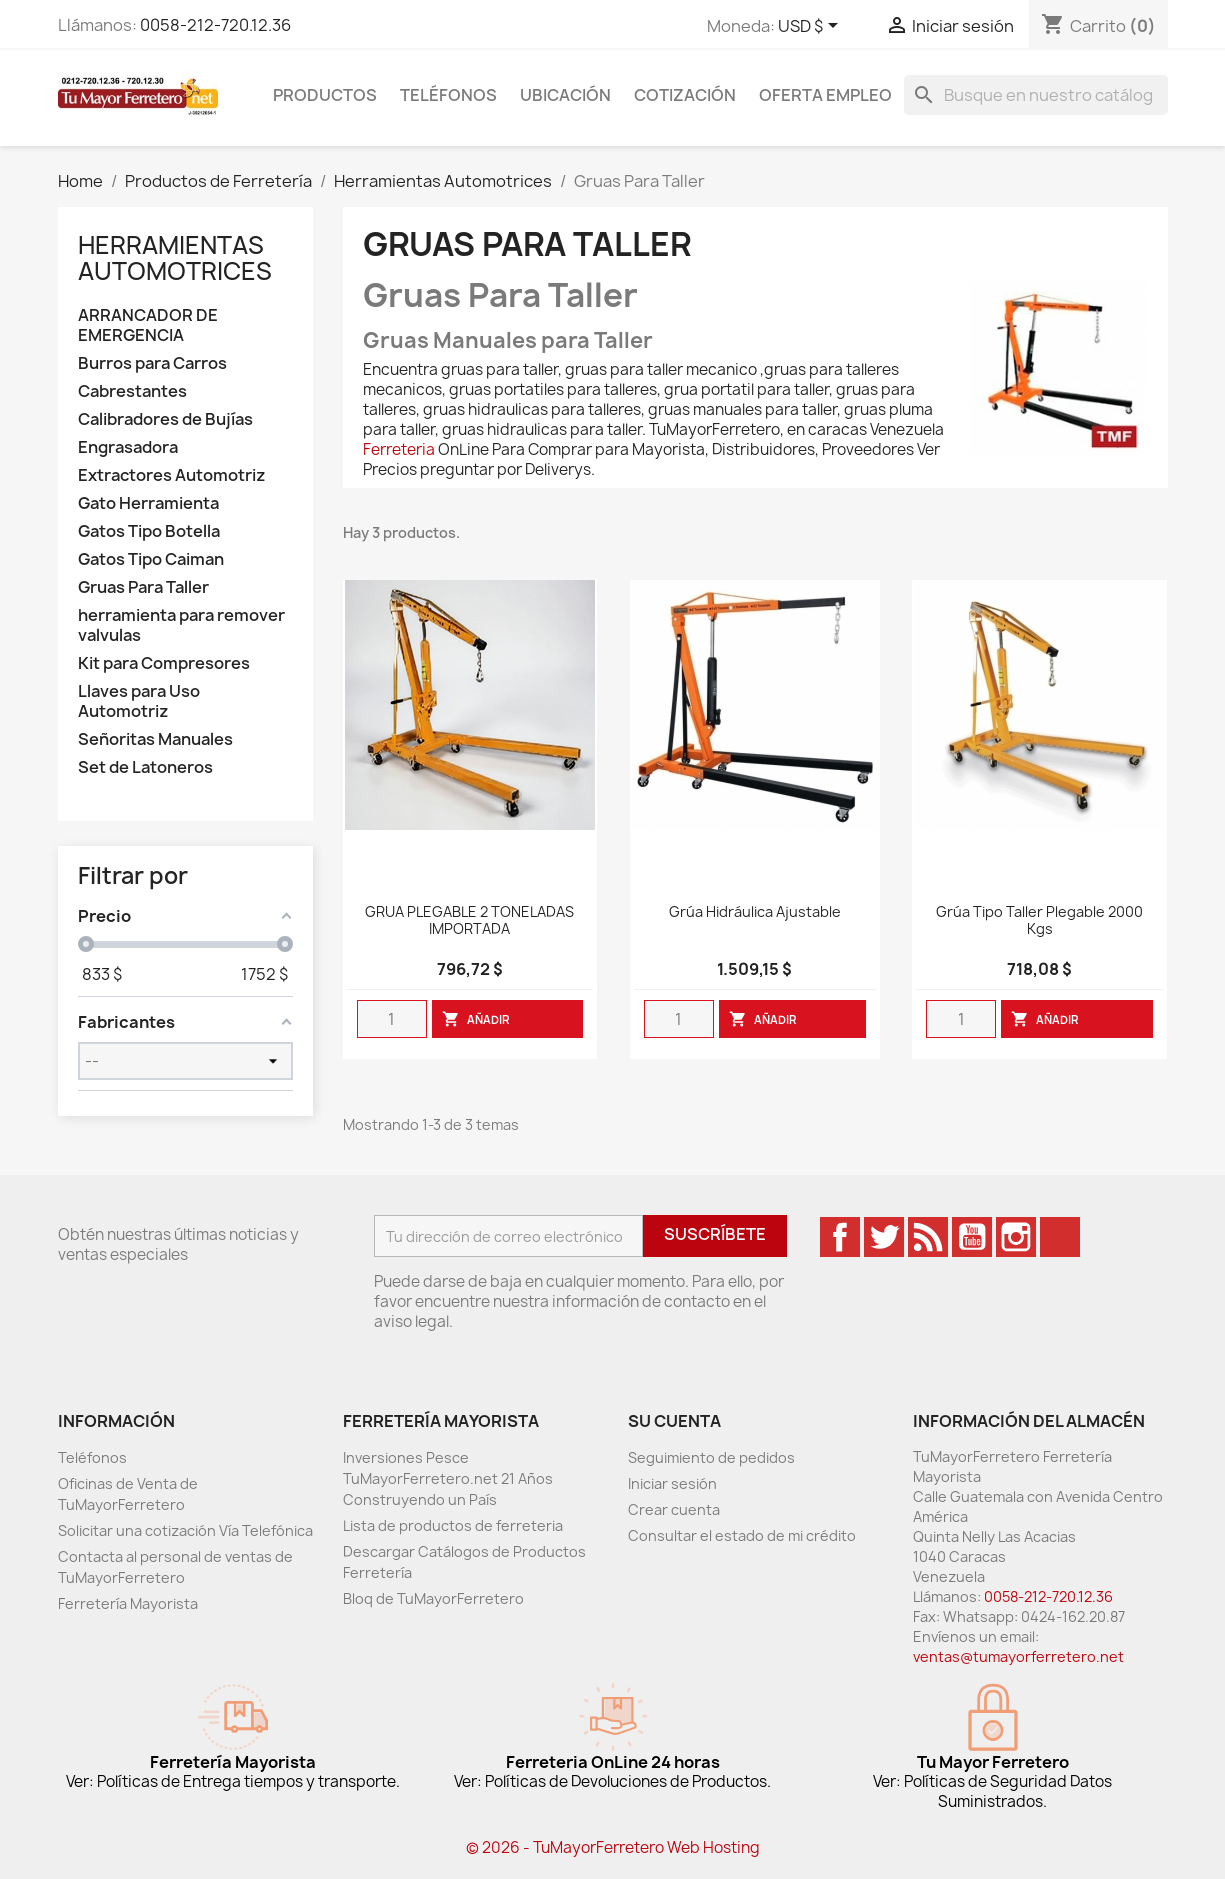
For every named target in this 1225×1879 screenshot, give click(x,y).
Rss (928, 1237)
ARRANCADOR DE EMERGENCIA (148, 325)
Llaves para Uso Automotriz (139, 701)
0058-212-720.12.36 (215, 25)
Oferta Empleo (825, 95)
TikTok (1060, 1237)
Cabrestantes (132, 391)
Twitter (884, 1237)
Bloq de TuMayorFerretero (433, 1598)
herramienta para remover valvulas (181, 625)
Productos (325, 95)
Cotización (685, 95)
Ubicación (565, 95)
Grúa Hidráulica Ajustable (755, 912)
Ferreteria (399, 449)
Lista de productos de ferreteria (453, 1525)
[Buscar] (1036, 95)
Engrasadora (128, 447)
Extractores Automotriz (172, 475)
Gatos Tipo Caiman (151, 559)
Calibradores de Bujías (165, 419)
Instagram (1016, 1237)
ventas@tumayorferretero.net (1018, 1656)
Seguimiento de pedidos (711, 1457)
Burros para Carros (152, 363)
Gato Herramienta (148, 503)
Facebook (840, 1237)
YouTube (972, 1237)
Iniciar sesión (672, 1483)
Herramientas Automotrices (175, 258)
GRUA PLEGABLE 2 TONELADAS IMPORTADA (469, 921)
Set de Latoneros (145, 767)
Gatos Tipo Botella (149, 531)
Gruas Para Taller (143, 587)
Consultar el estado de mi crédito (742, 1535)
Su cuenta (674, 1421)
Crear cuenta (674, 1509)
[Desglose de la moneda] (811, 27)
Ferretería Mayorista (128, 1603)
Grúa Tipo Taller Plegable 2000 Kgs (1039, 921)
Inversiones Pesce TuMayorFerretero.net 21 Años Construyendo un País (448, 1478)
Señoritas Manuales (155, 739)
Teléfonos (448, 95)
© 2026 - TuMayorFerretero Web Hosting (613, 1847)
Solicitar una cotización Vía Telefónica (185, 1530)
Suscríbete (715, 1234)
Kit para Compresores (164, 663)
